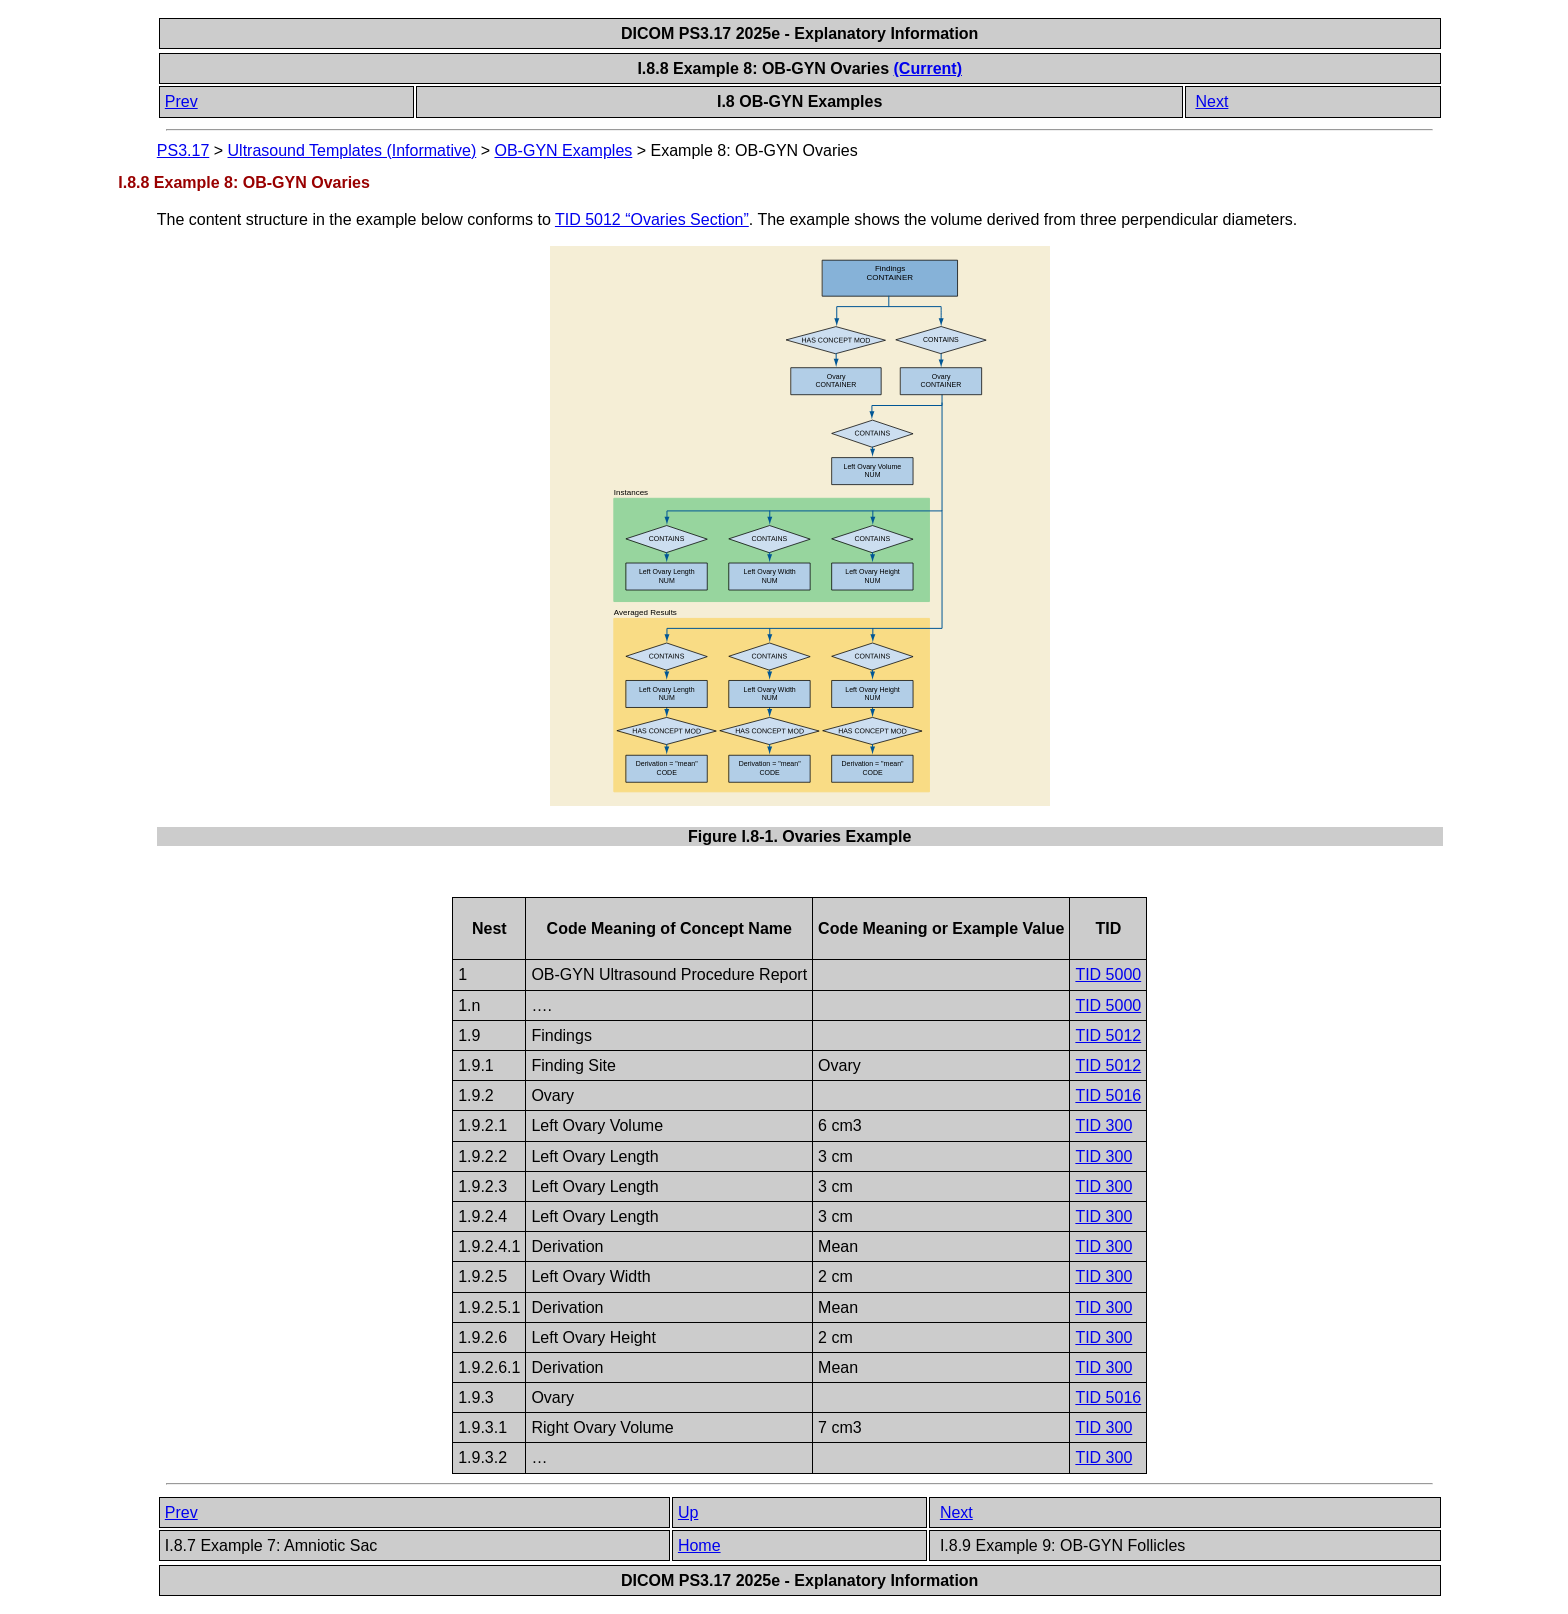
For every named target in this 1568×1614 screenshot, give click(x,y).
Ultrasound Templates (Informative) (352, 150)
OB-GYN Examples (563, 150)
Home (699, 1545)
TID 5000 (1108, 974)
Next (1211, 101)
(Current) (928, 68)
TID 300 (1103, 1125)
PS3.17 (183, 150)
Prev (181, 101)
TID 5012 (1108, 1035)
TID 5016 (1108, 1095)
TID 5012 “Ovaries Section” (652, 219)
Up (688, 1512)
